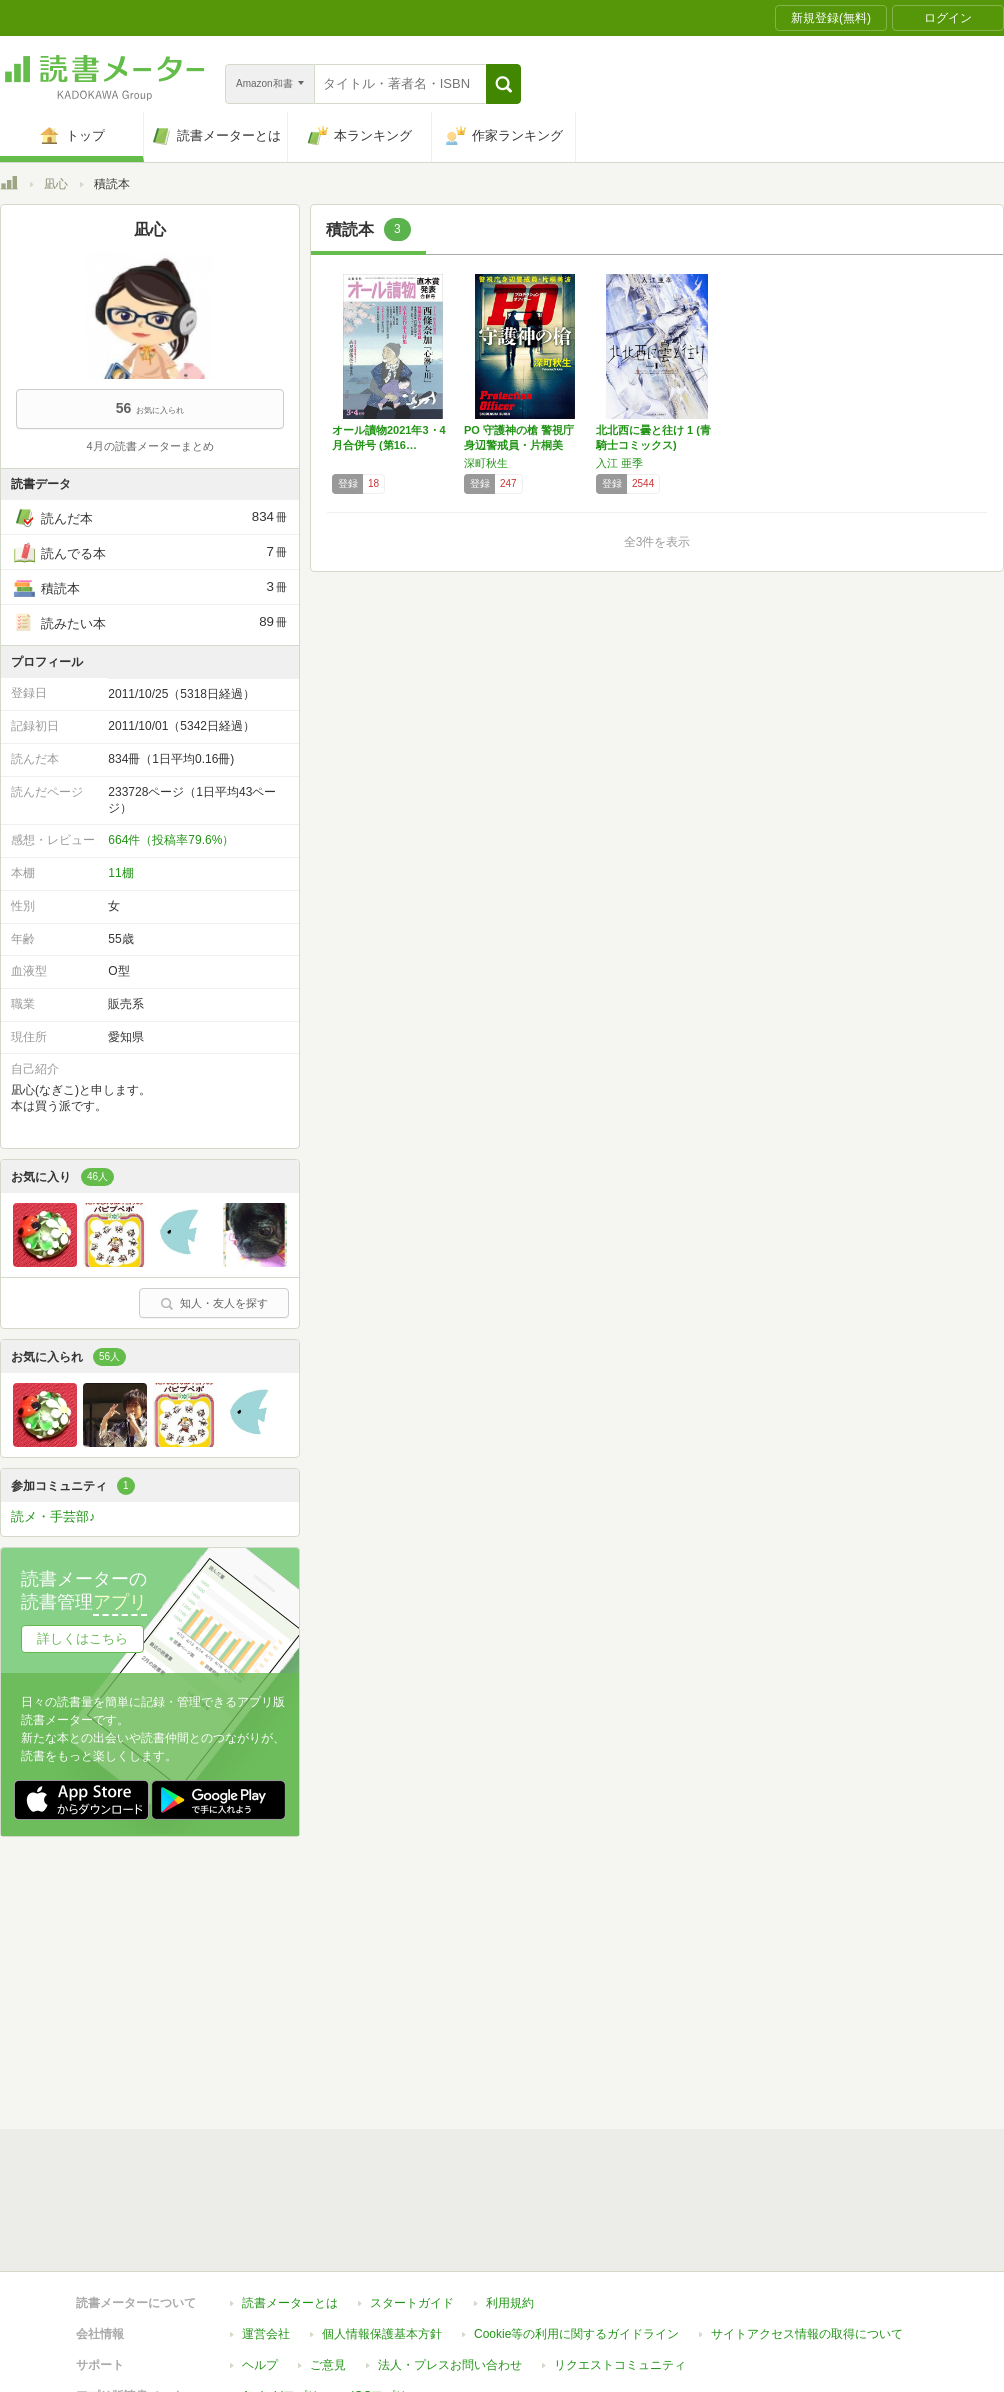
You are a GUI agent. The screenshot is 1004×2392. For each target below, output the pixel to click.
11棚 (120, 873)
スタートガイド (412, 2303)
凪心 (56, 184)
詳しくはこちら (82, 1638)
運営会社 (266, 2334)
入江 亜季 (619, 463)
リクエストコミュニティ (620, 2365)
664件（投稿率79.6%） (171, 840)
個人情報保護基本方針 (382, 2334)
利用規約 (510, 2303)
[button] (503, 84)
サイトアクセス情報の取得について (807, 2334)
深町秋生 (486, 463)
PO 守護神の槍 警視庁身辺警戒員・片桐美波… (519, 445)
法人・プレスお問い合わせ (450, 2365)
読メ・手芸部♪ (53, 1516)
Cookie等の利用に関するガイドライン (576, 2334)
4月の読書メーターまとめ (149, 446)
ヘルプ (260, 2365)
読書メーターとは (290, 2303)
